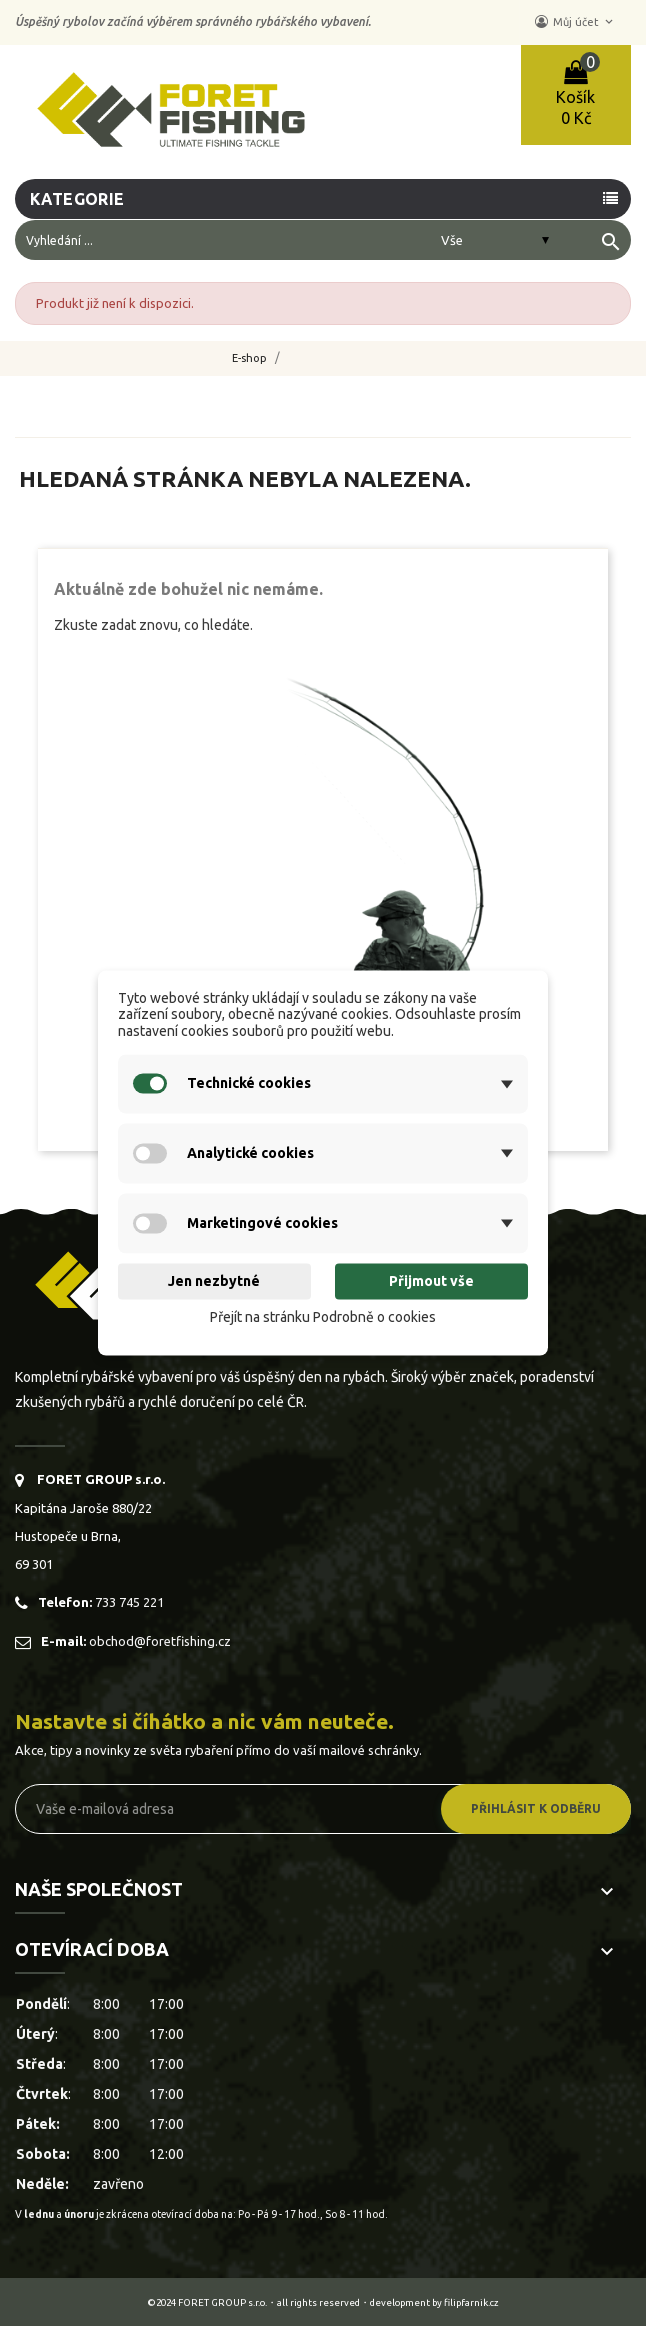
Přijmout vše (431, 1281)
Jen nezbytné (214, 1281)
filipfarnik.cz (471, 2302)
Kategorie (78, 199)
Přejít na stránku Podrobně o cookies (323, 1317)
